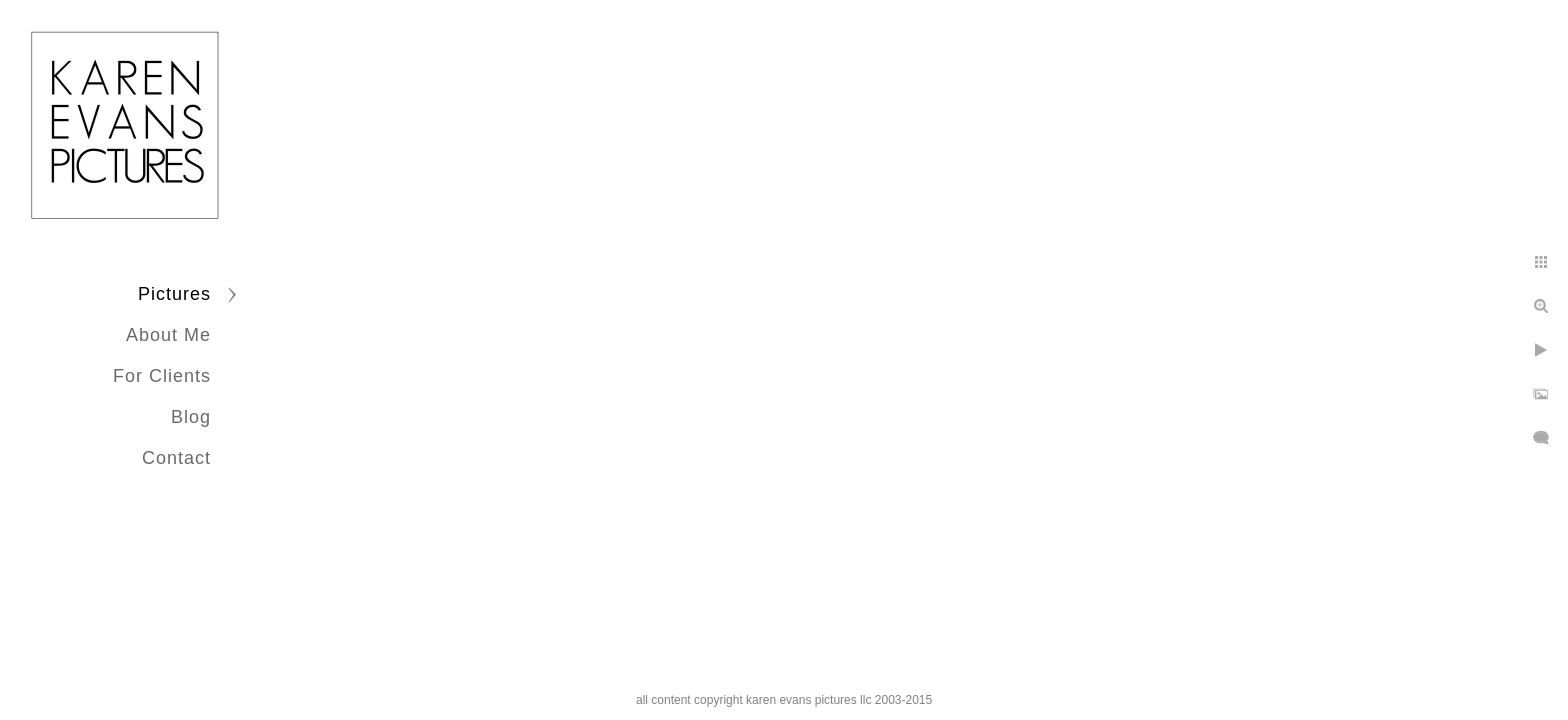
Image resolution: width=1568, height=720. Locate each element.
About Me (168, 335)
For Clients (162, 376)
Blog (191, 417)
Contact (176, 458)
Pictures (174, 294)
